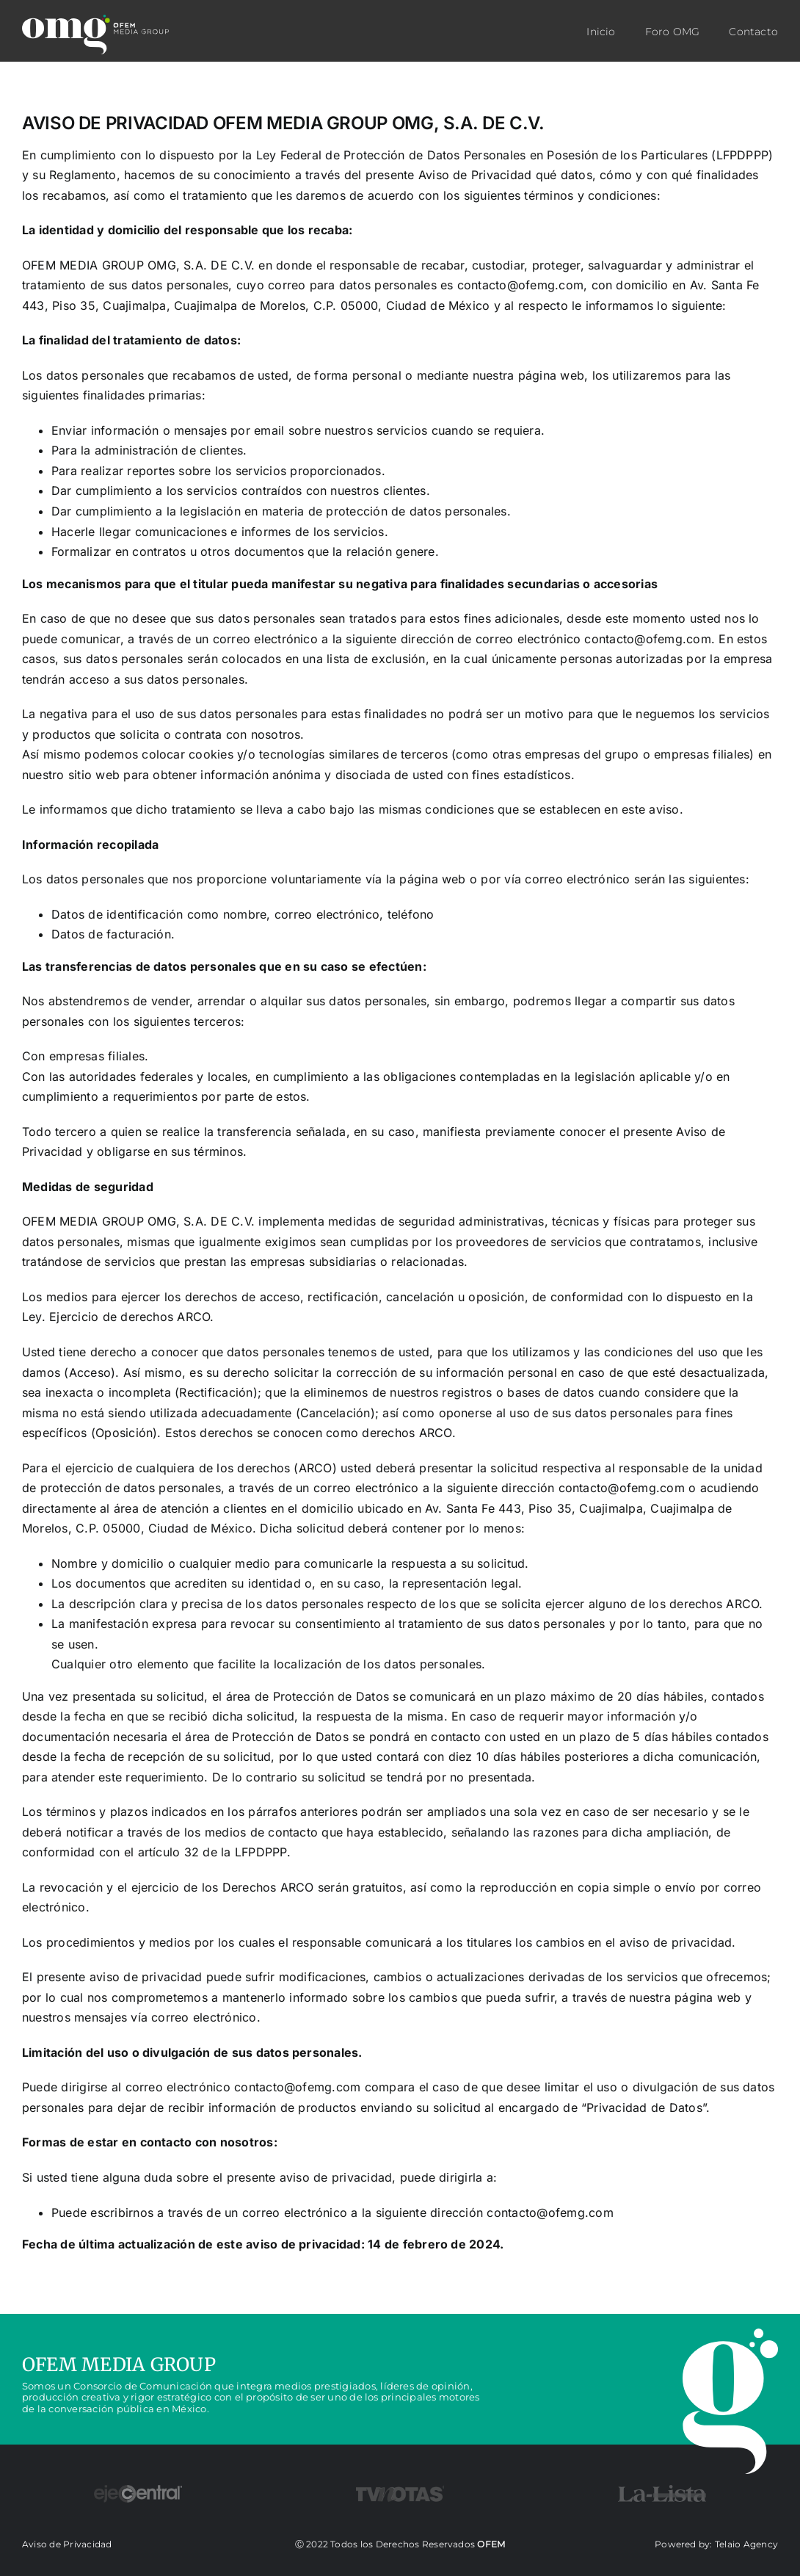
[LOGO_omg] (95, 34)
